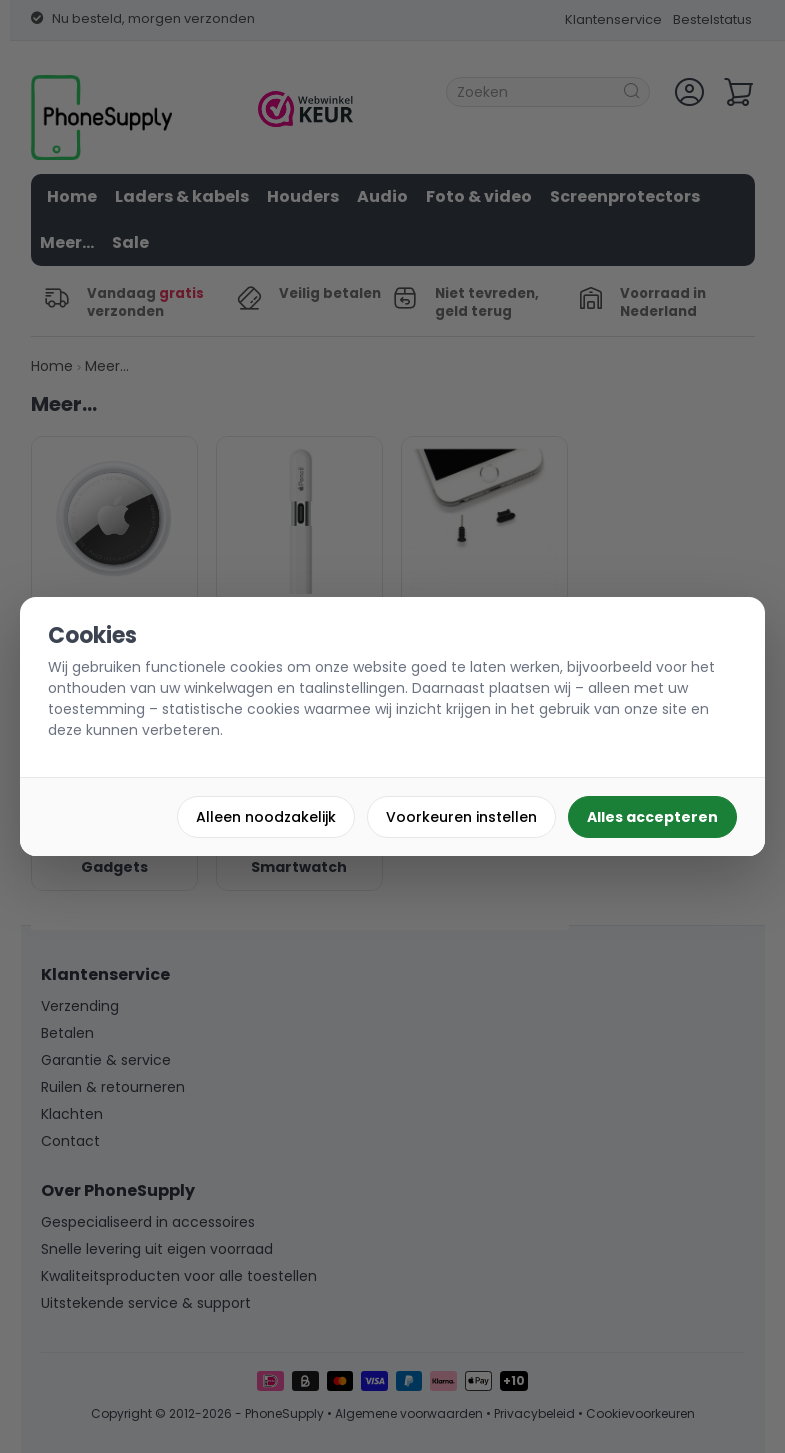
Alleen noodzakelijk (266, 817)
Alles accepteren (652, 817)
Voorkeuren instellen (461, 817)
